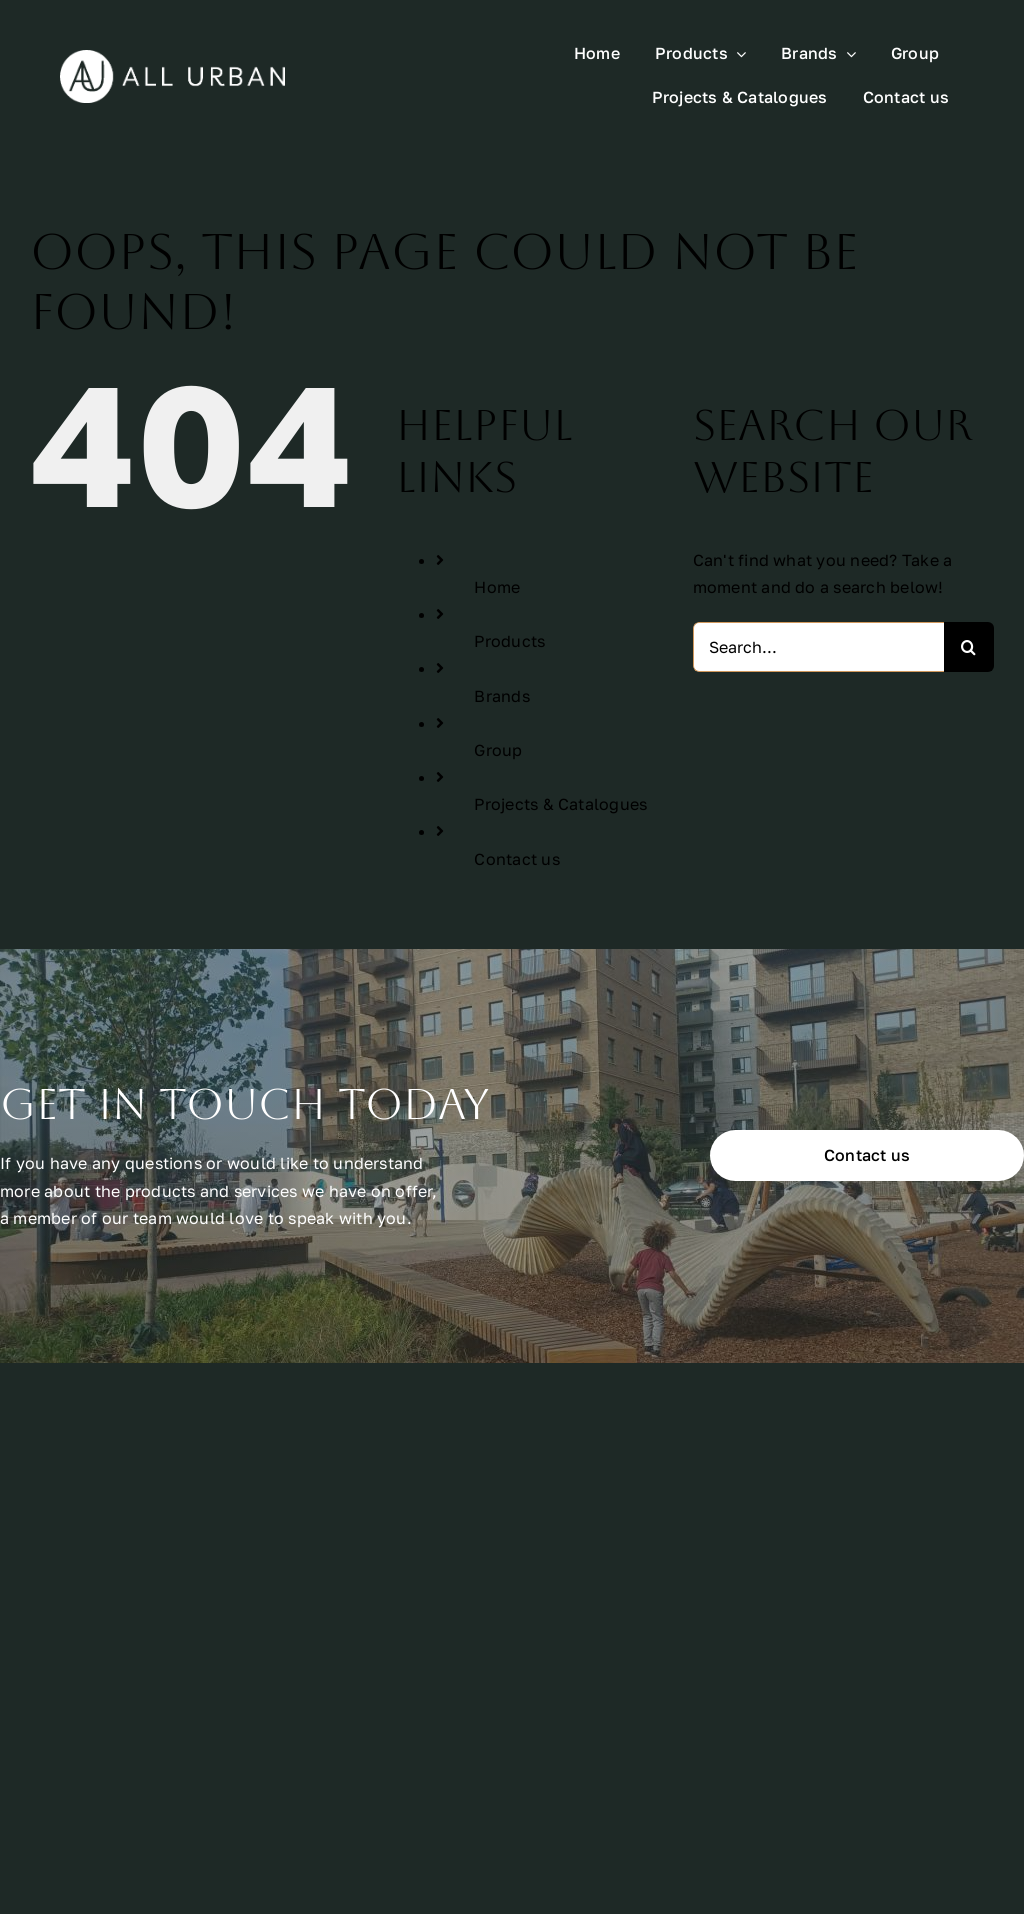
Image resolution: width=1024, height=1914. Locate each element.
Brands (501, 696)
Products (509, 641)
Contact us (516, 859)
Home (497, 587)
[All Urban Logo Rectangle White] (172, 58)
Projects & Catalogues (560, 804)
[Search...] (818, 647)
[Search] (969, 647)
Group (498, 750)
